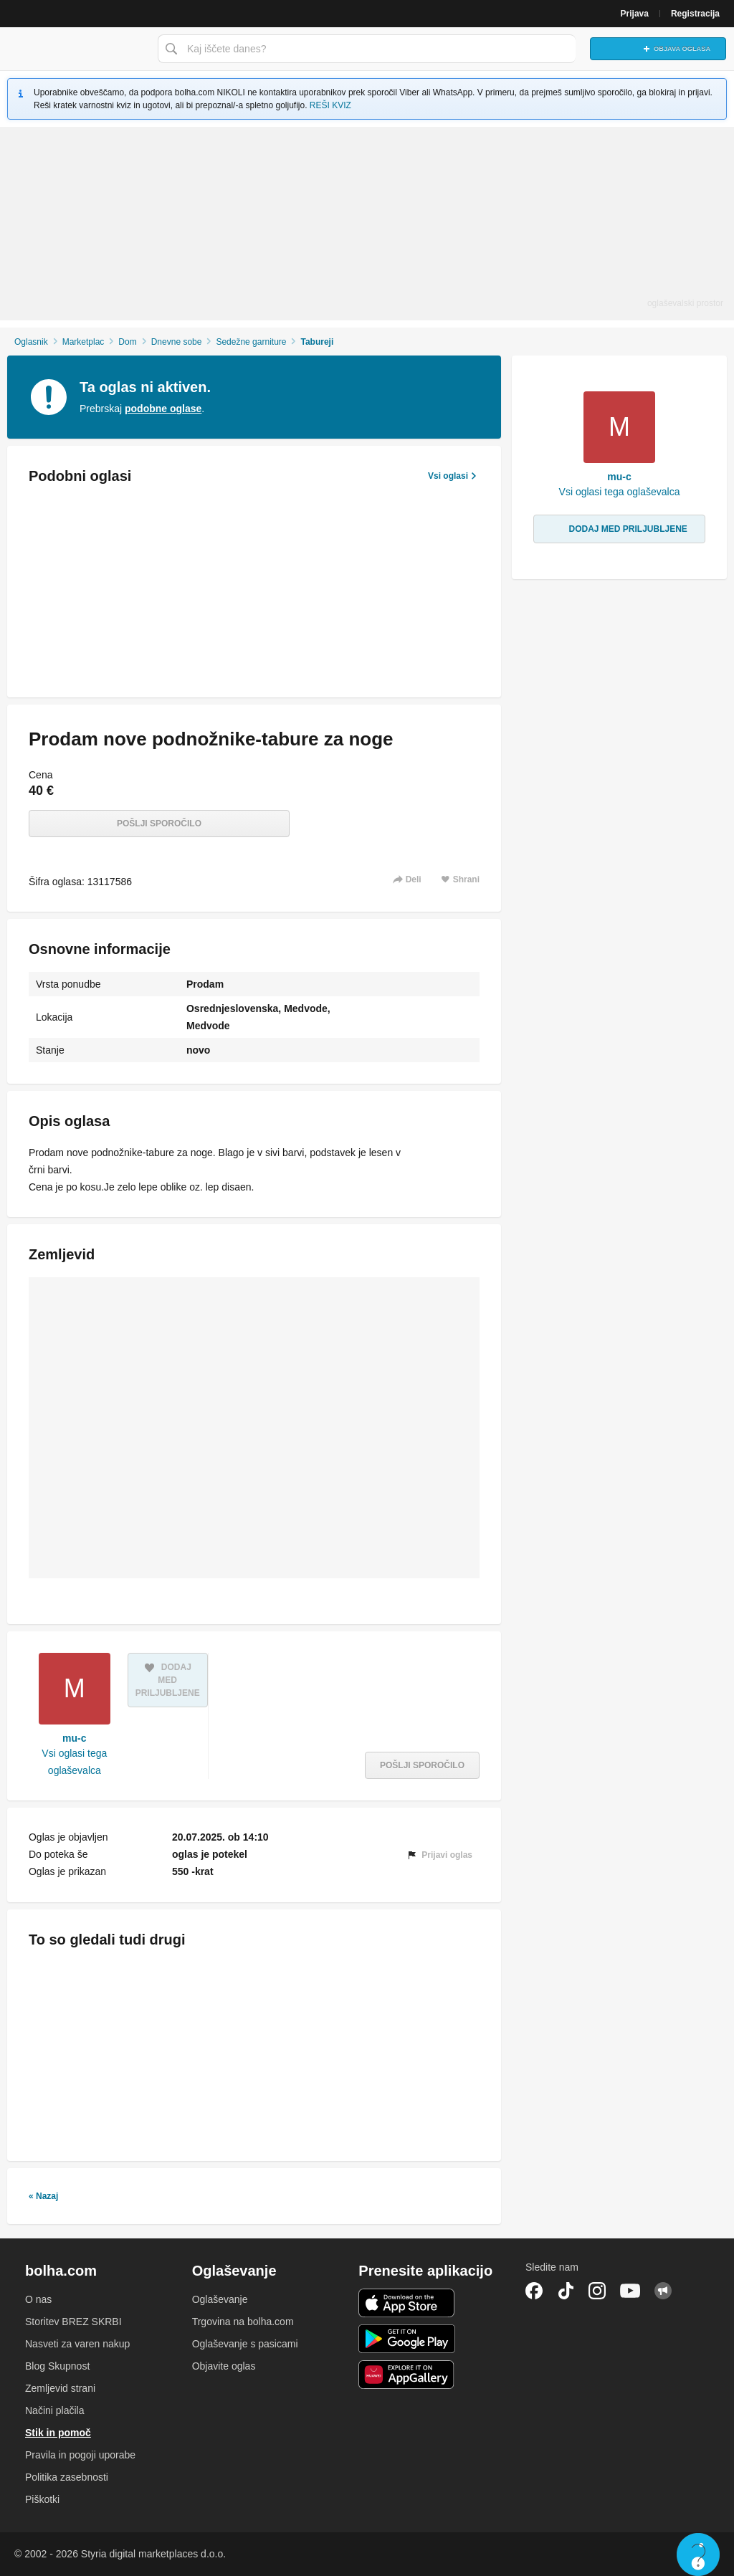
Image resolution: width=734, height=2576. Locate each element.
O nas (38, 2299)
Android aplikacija (406, 2338)
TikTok (565, 2290)
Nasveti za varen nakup (77, 2344)
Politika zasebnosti (66, 2477)
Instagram (597, 2290)
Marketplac (83, 342)
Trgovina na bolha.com (243, 2321)
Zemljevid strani (60, 2388)
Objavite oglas (224, 2366)
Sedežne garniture (251, 342)
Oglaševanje (220, 2299)
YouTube (630, 2290)
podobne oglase (163, 408)
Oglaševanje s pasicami (245, 2344)
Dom (127, 342)
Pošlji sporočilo (159, 824)
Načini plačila (54, 2410)
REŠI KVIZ (330, 105)
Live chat (698, 2554)
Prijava (635, 14)
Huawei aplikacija (406, 2374)
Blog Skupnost (57, 2366)
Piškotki (42, 2499)
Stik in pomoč (58, 2432)
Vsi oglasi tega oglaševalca (74, 1761)
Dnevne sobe (176, 342)
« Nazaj (43, 2196)
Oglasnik (31, 342)
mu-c (74, 1738)
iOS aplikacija (406, 2303)
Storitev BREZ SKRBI (73, 2321)
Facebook (534, 2290)
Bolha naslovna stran (75, 48)
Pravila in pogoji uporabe (80, 2455)
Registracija (695, 14)
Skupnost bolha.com (663, 2290)
